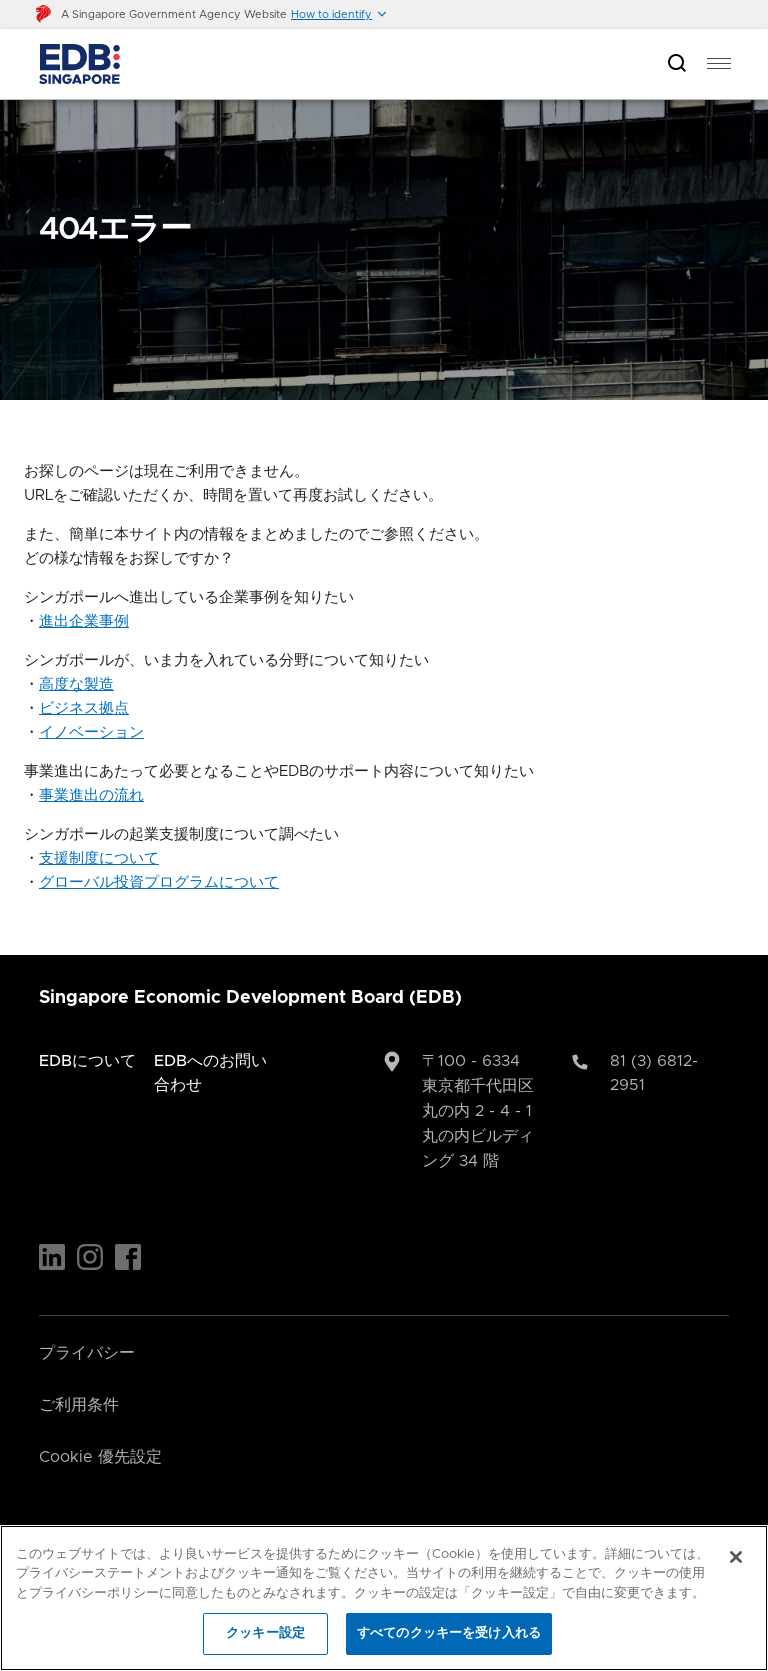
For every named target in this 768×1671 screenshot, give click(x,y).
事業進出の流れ (91, 795)
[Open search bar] (677, 64)
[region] (384, 1598)
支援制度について (99, 858)
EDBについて (87, 1061)
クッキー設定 (265, 1633)
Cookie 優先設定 (100, 1457)
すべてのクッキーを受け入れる (449, 1633)
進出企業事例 (84, 621)
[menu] (719, 64)
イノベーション (91, 732)
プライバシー (87, 1353)
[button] (339, 14)
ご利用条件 (79, 1405)
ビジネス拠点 (84, 708)
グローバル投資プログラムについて (159, 882)
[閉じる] (736, 1557)
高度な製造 (76, 684)
